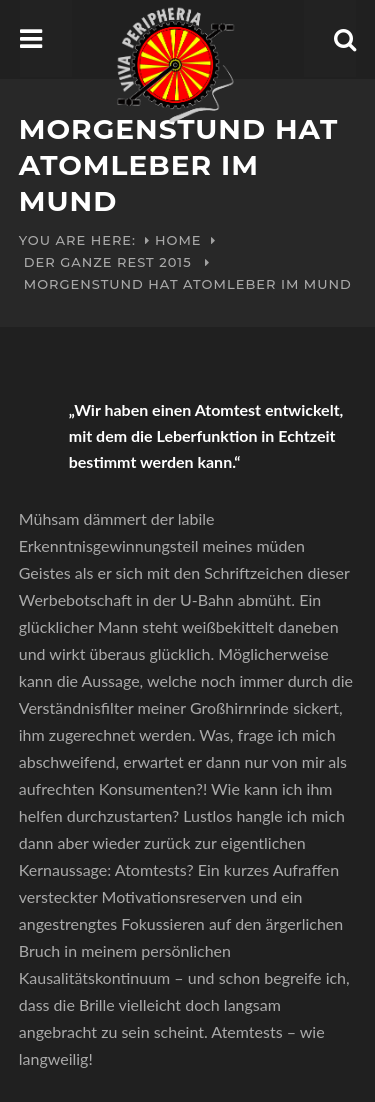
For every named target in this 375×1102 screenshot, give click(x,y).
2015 (175, 262)
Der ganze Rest (89, 262)
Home (178, 240)
